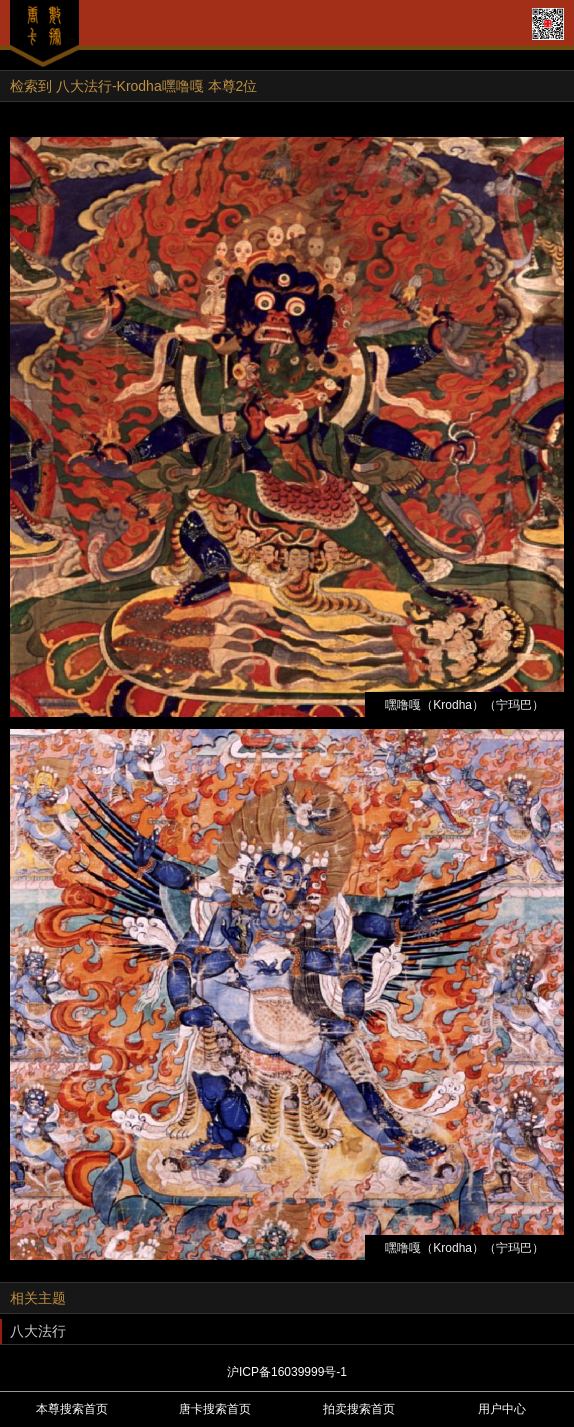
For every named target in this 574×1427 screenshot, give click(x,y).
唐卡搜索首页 (215, 1409)
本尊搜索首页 (72, 1409)
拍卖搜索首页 (359, 1409)
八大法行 (38, 1331)
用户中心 (502, 1409)
